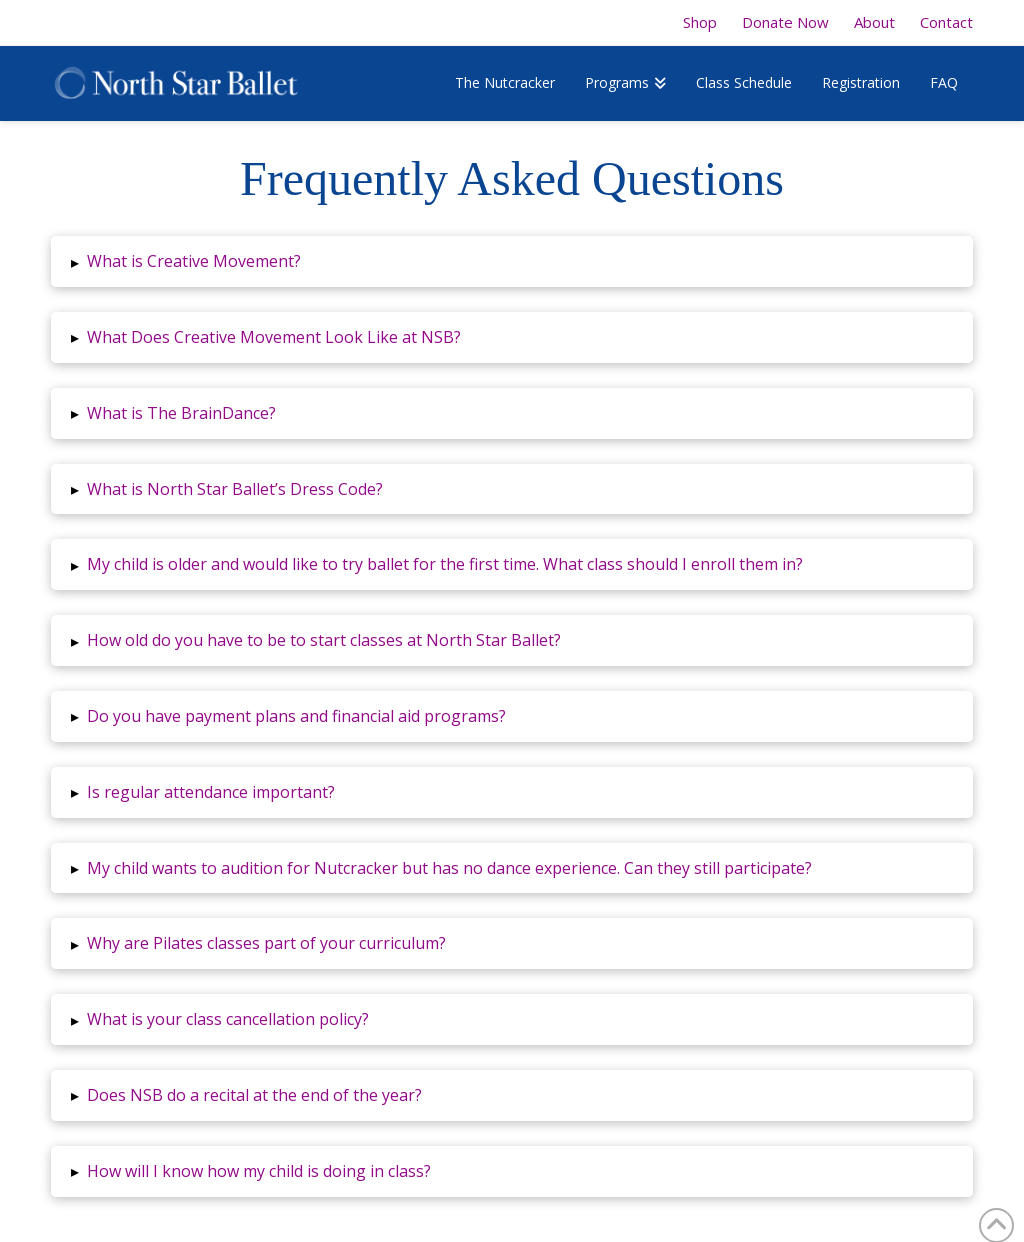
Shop (700, 22)
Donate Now (785, 22)
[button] (512, 261)
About (874, 22)
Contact (946, 22)
